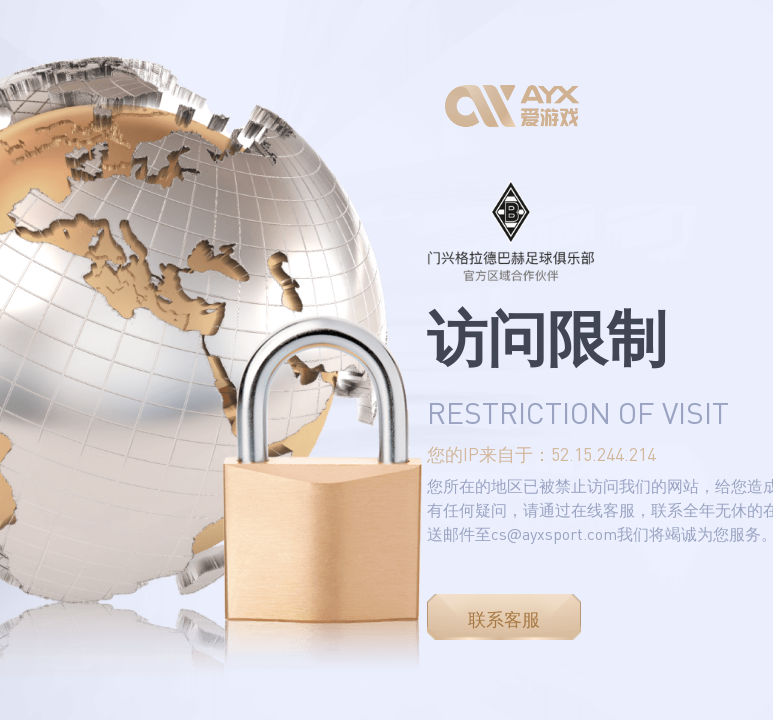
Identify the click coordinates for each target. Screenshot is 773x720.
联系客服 (504, 619)
